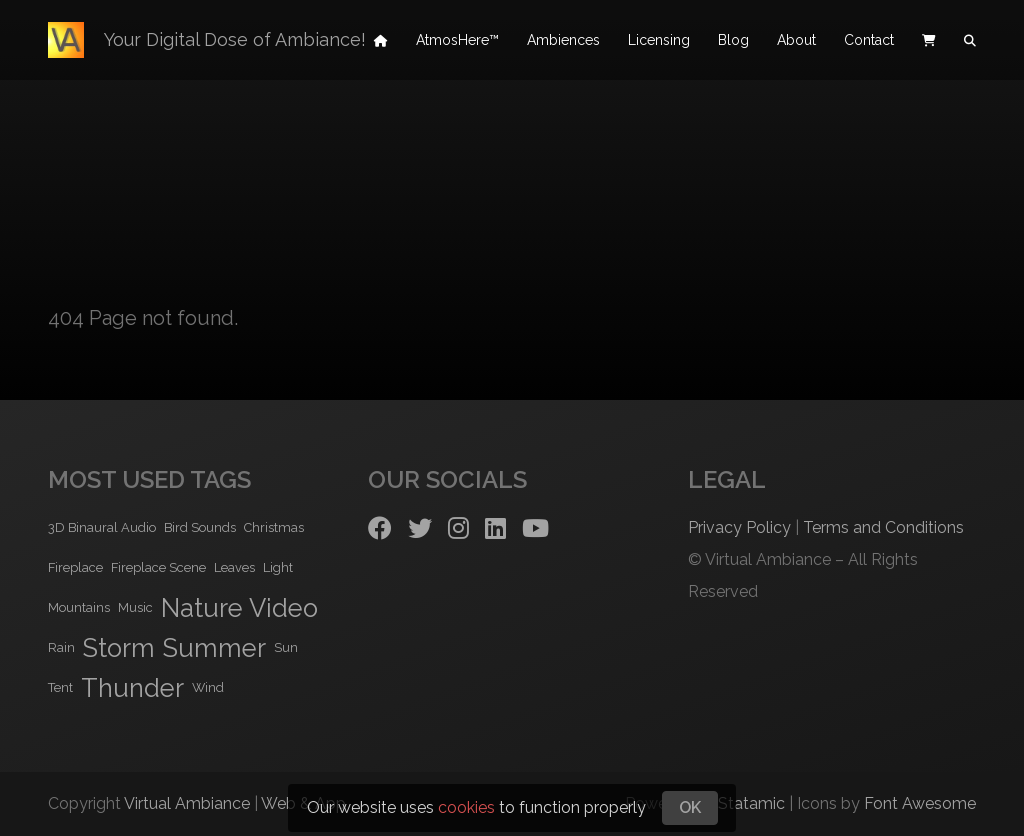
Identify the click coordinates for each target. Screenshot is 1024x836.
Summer (214, 648)
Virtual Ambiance (187, 803)
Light (278, 567)
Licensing (659, 40)
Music (135, 607)
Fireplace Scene (158, 567)
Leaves (234, 567)
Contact (869, 40)
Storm (119, 648)
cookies (466, 807)
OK (690, 807)
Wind (208, 687)
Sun (286, 647)
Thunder (132, 688)
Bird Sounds (200, 527)
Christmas (274, 527)
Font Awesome (920, 803)
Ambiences (563, 40)
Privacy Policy (739, 527)
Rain (61, 647)
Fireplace (75, 567)
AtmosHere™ (457, 40)
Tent (60, 687)
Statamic (751, 803)
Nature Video (239, 608)
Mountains (79, 607)
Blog (733, 40)
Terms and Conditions (883, 527)
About (796, 40)
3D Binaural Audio (102, 527)
